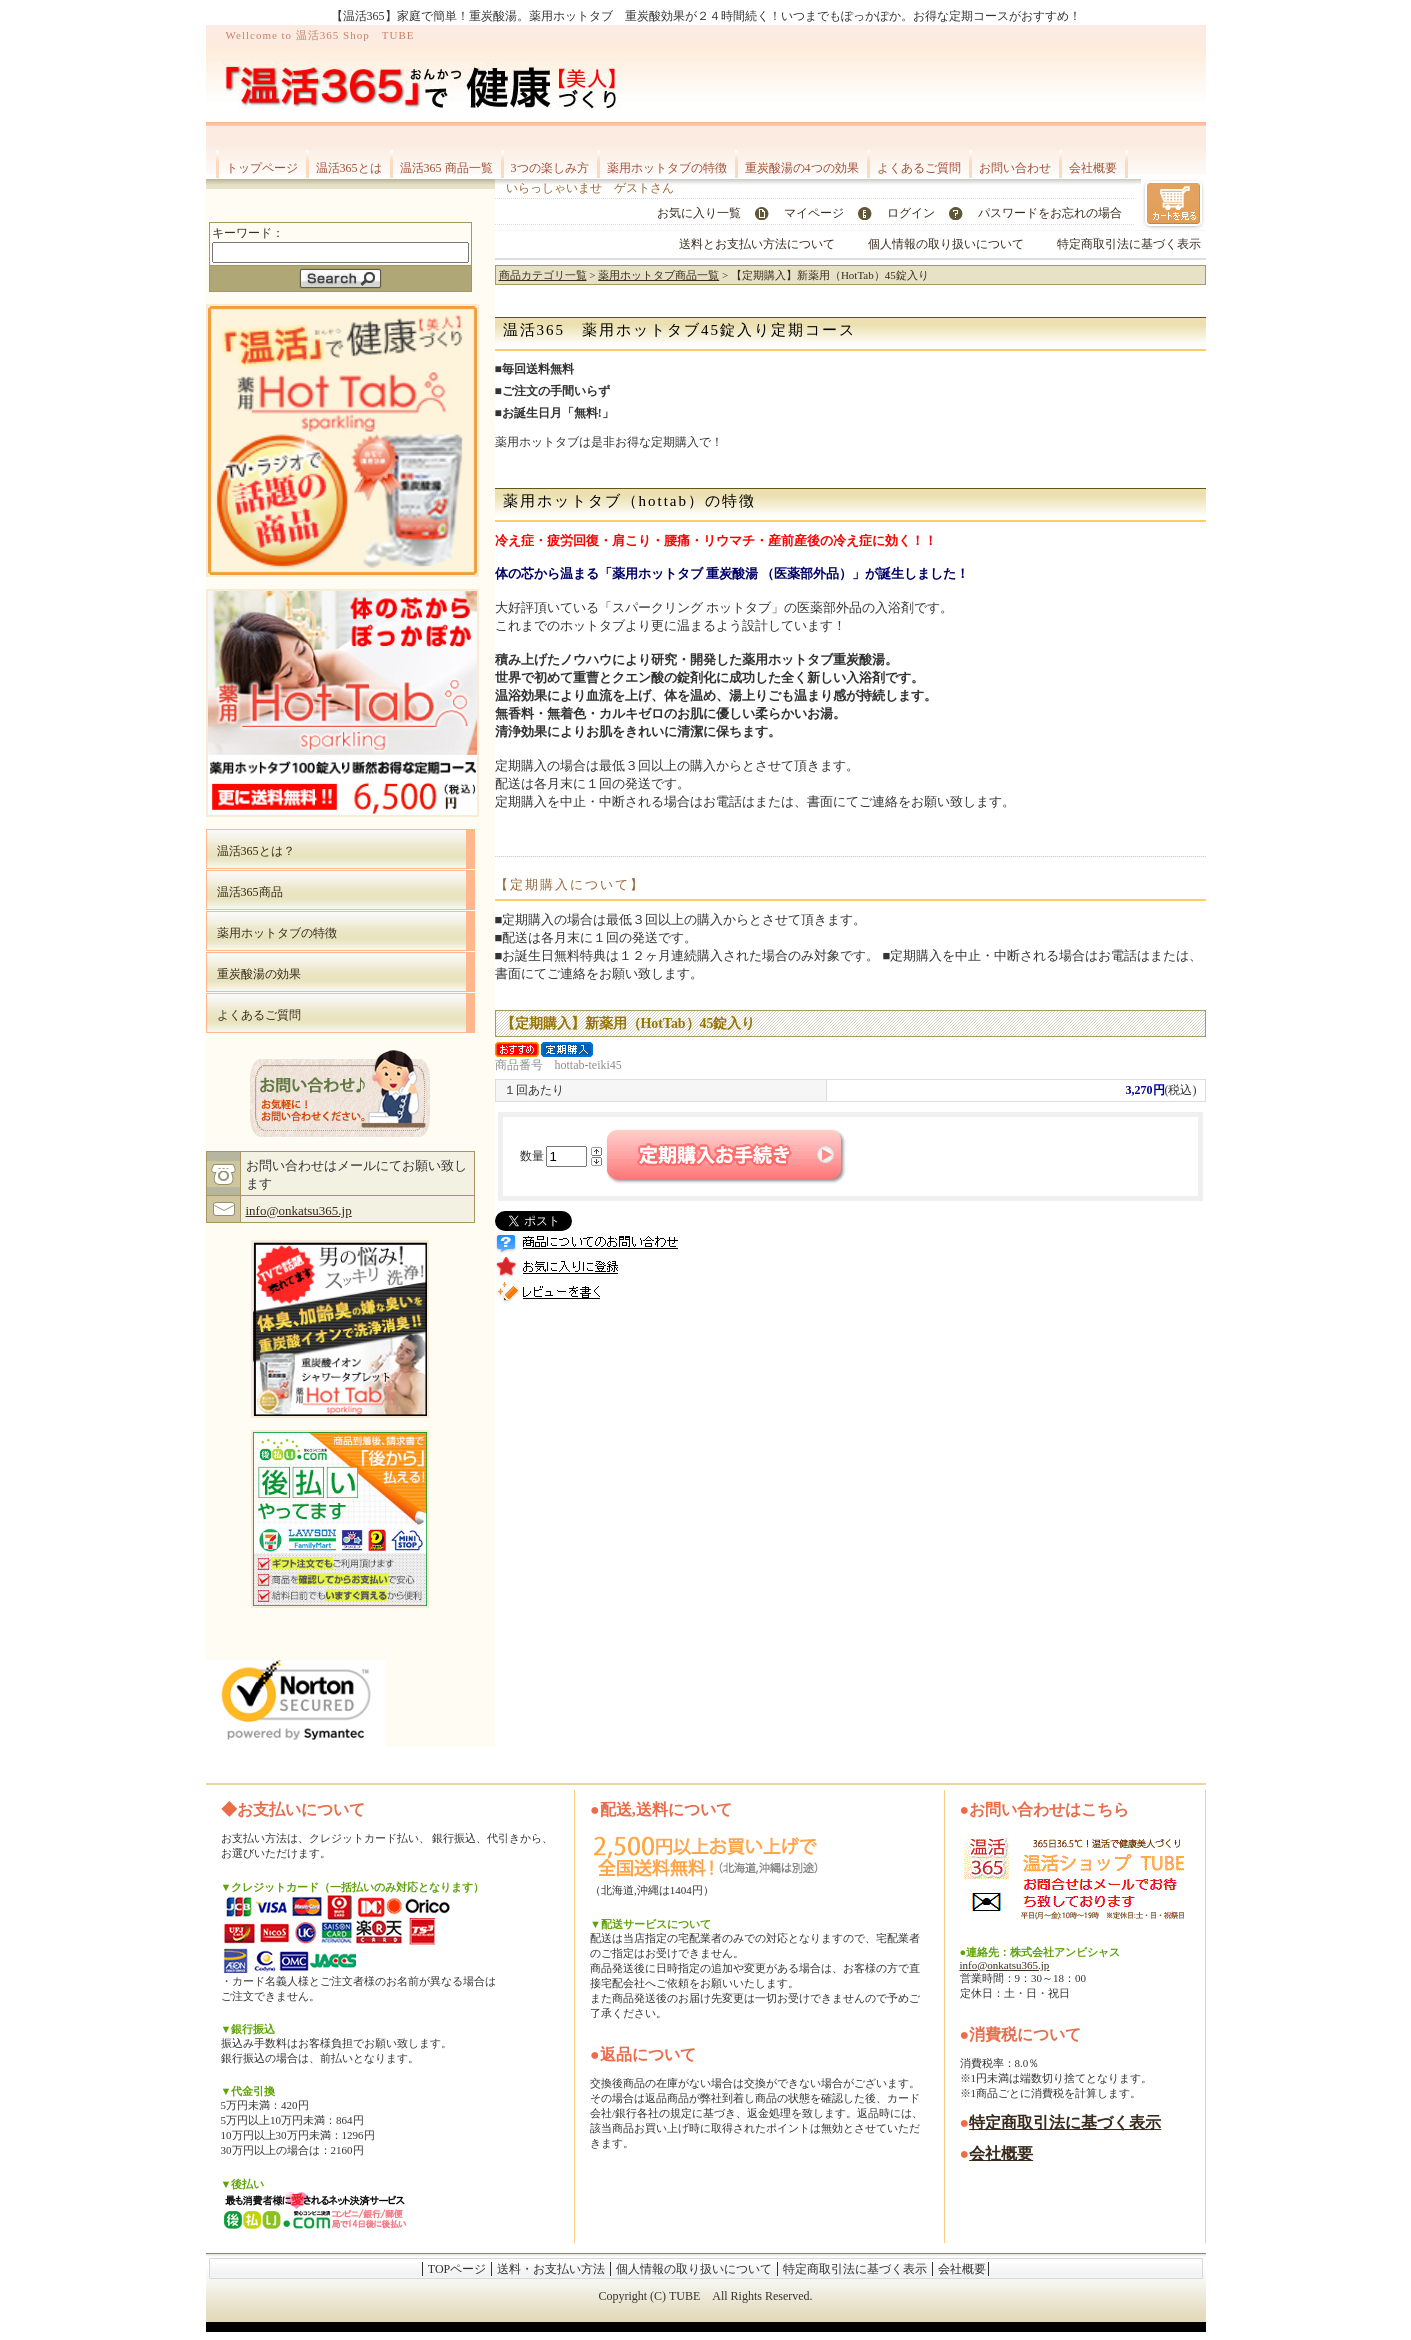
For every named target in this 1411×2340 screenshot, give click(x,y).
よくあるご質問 (919, 168)
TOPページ (457, 2269)
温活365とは (349, 168)
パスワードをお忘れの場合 (1050, 213)
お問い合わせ (1015, 168)
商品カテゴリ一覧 (543, 275)
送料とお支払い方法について (757, 244)
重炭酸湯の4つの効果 (802, 168)
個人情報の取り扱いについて (946, 244)
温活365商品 (250, 892)
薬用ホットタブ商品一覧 (658, 275)
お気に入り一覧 (699, 213)
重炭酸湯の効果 (259, 974)
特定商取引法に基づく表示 (1129, 244)
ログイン (911, 213)
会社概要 (1093, 168)
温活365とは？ (256, 851)
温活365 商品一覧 (446, 168)
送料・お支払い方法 (551, 2269)
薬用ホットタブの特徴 (667, 168)
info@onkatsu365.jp (299, 1210)
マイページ (814, 213)
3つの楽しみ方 (550, 168)
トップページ (262, 168)
